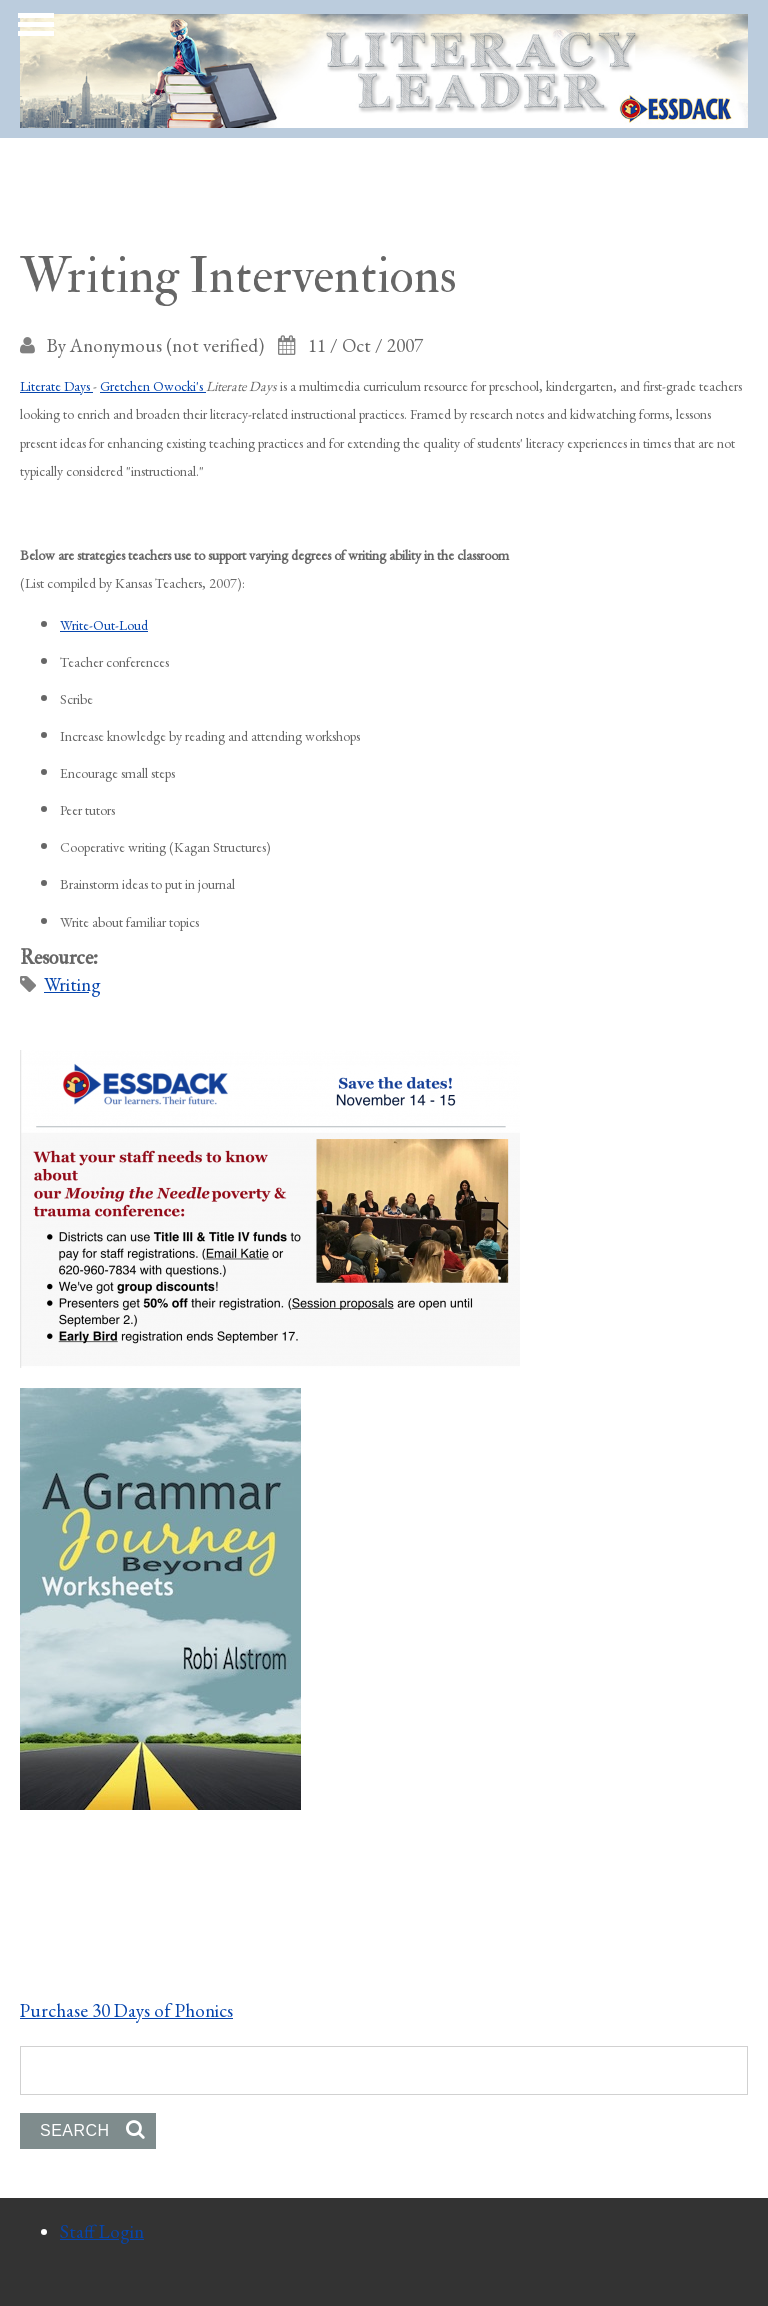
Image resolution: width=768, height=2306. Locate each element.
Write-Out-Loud (104, 625)
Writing (72, 984)
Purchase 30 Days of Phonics (126, 2010)
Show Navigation (33, 30)
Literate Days (56, 386)
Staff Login (102, 2231)
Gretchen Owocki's (153, 386)
